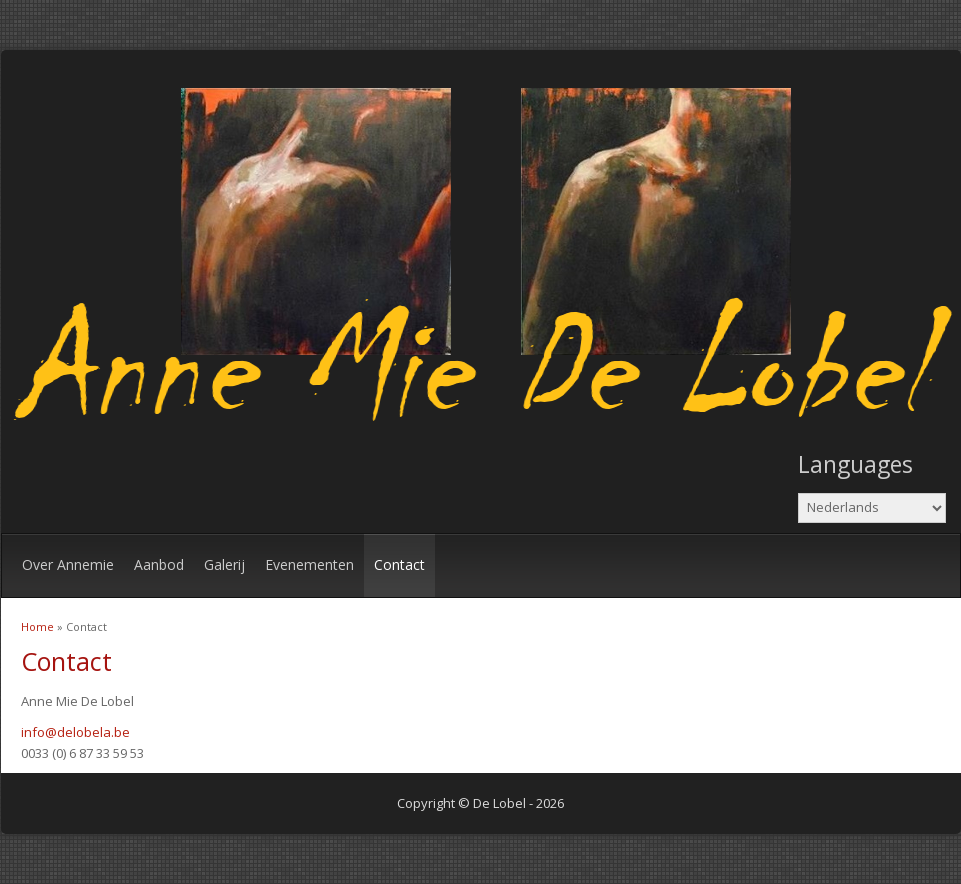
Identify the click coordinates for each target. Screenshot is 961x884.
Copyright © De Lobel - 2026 (480, 803)
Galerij (224, 564)
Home (37, 626)
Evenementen (309, 564)
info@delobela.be (75, 732)
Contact (399, 564)
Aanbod (159, 564)
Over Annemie (68, 564)
